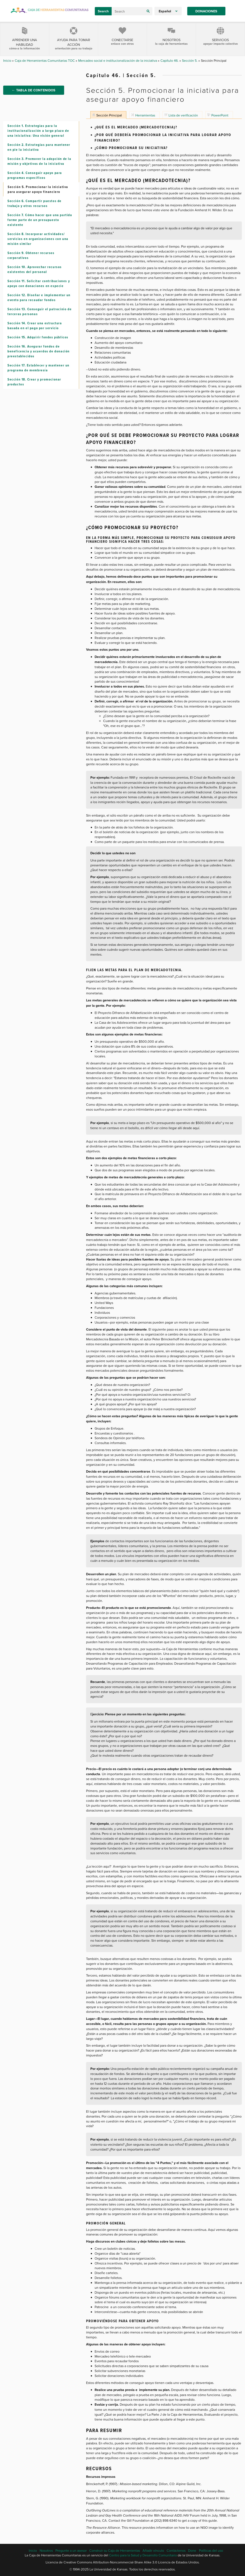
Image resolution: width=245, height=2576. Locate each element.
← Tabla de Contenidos (34, 90)
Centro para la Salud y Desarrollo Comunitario (143, 2555)
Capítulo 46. (169, 60)
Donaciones (206, 11)
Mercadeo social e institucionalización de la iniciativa (118, 60)
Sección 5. (190, 60)
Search (103, 11)
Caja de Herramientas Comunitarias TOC (45, 60)
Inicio (7, 60)
